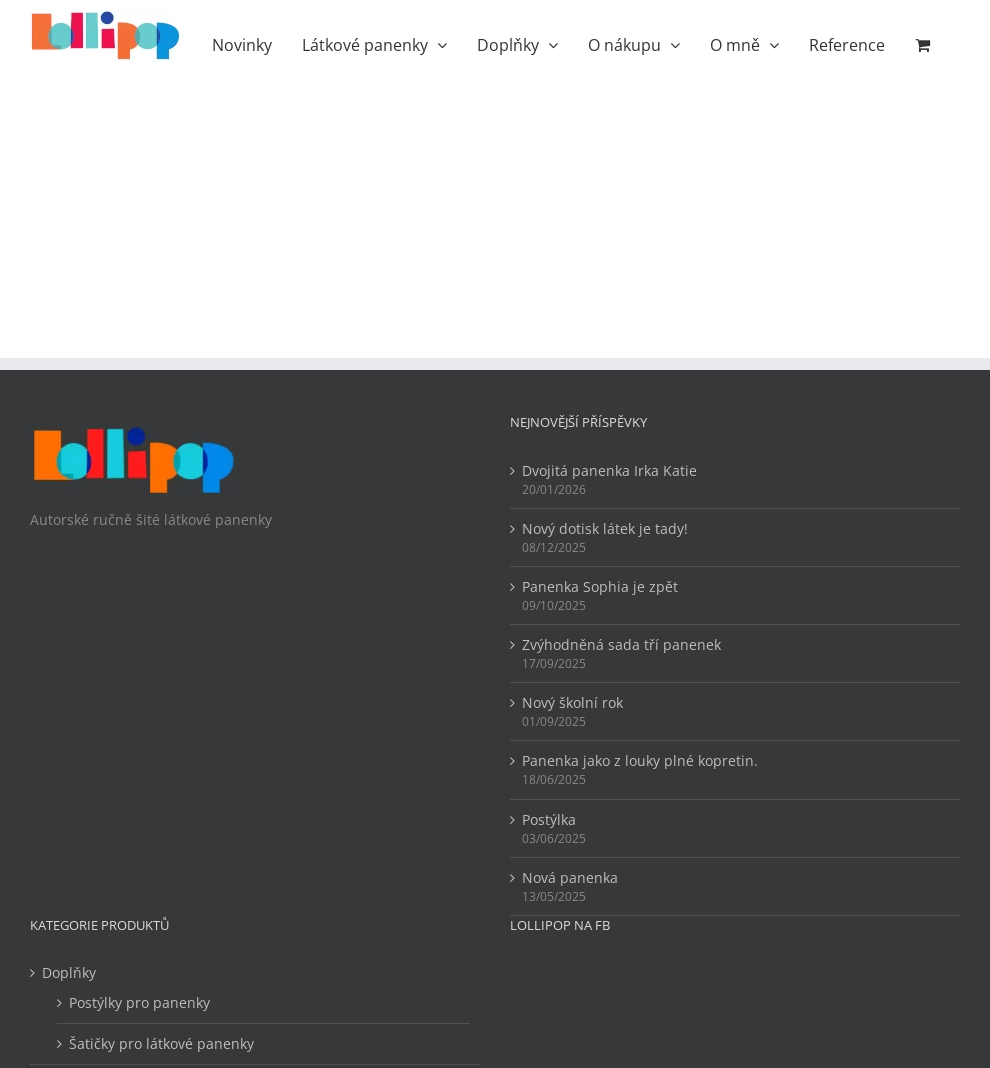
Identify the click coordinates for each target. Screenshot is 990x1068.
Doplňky (69, 972)
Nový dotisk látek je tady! (605, 528)
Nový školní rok (572, 702)
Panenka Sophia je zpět (600, 586)
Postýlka (549, 819)
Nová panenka (570, 877)
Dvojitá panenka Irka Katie (609, 470)
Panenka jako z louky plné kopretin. (640, 760)
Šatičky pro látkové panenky (161, 1043)
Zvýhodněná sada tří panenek (621, 644)
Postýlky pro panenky (139, 1002)
